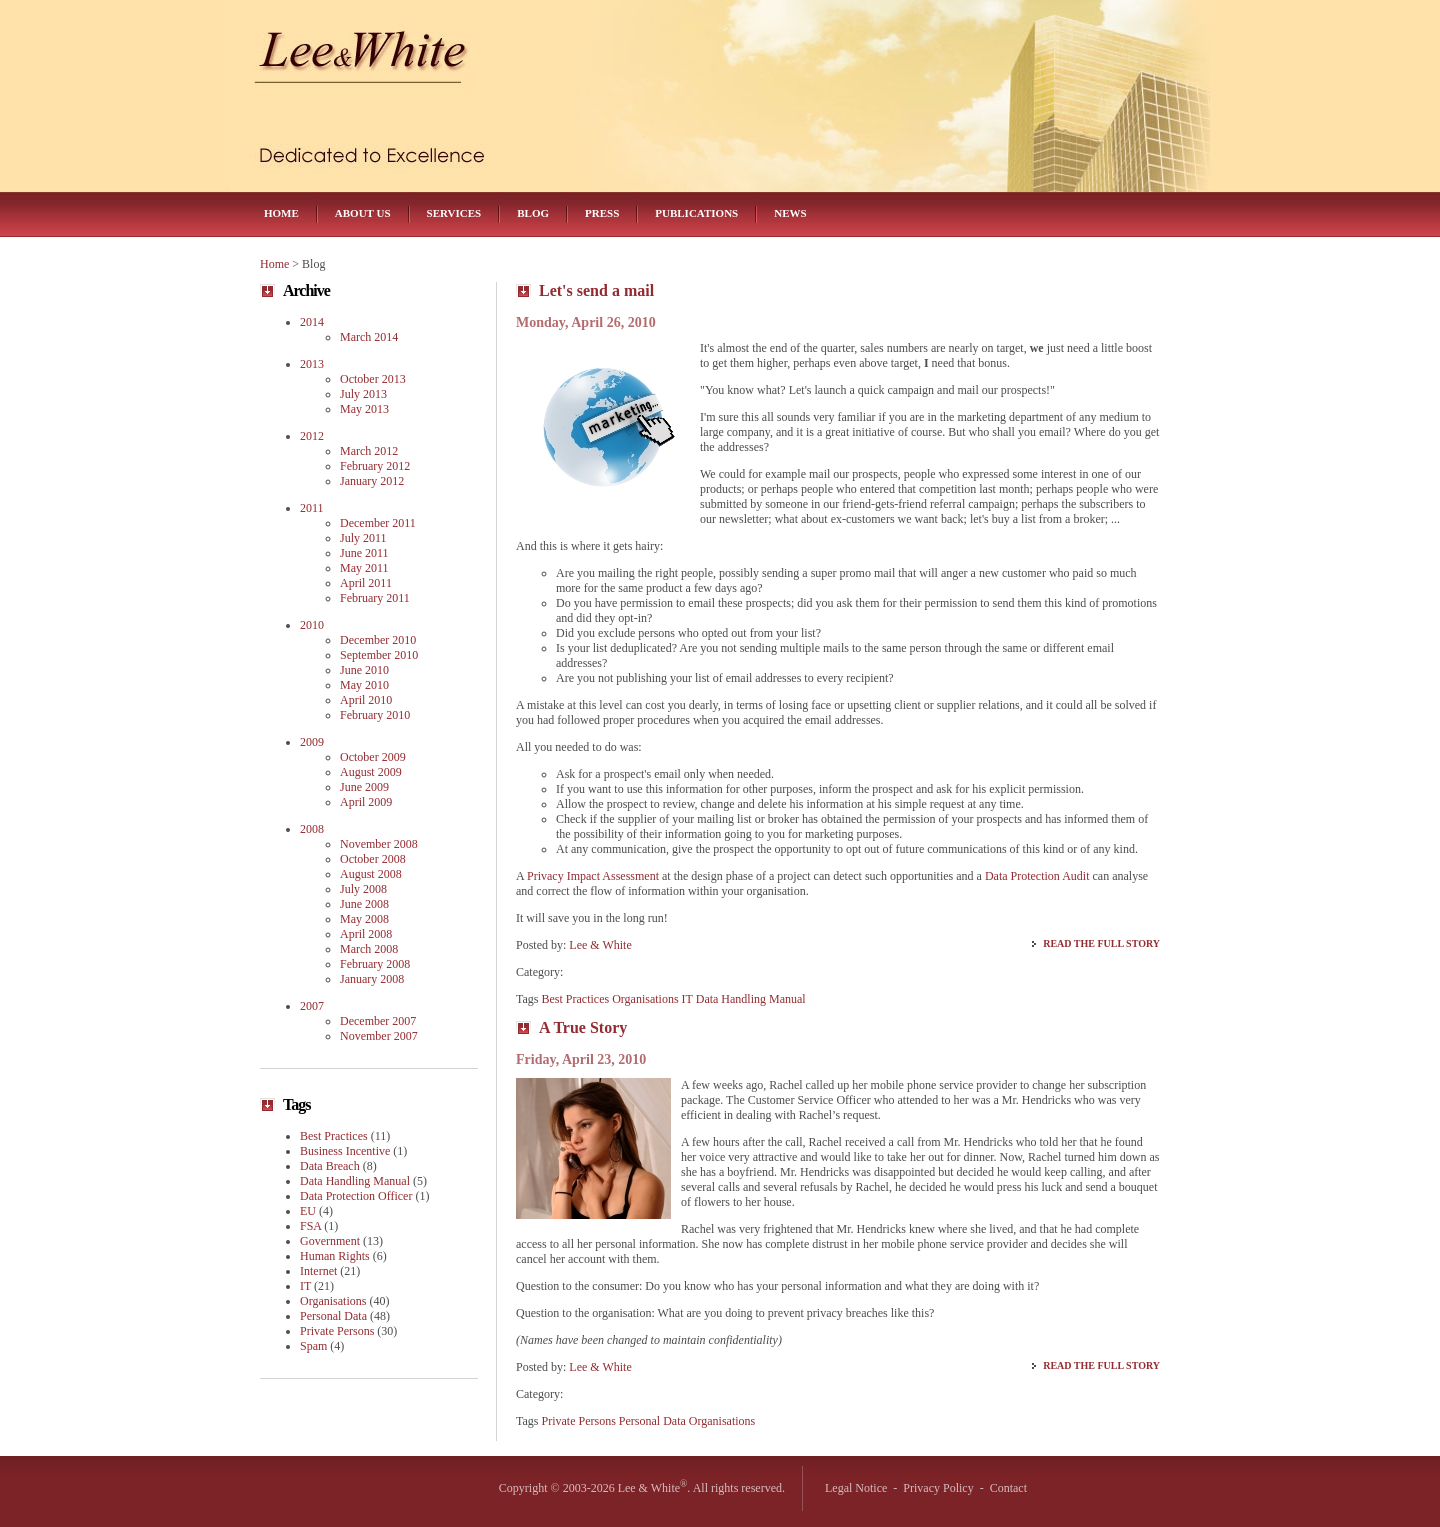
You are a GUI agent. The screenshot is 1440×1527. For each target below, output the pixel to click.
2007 (312, 1006)
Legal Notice (856, 1488)
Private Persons (579, 1421)
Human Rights (335, 1256)
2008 (312, 829)
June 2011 (364, 553)
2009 (312, 742)
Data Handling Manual (751, 999)
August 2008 (371, 874)
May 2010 (364, 685)
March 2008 (369, 949)
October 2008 (373, 859)
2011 (312, 508)
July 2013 (363, 394)
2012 (312, 436)
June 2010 (364, 670)
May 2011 (364, 568)
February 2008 (375, 964)
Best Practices (576, 999)
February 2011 (375, 598)
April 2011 (366, 583)
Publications (696, 213)
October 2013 (373, 379)
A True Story (583, 1027)
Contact (1008, 1488)
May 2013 (364, 409)
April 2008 (366, 934)
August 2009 (371, 772)
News (790, 213)
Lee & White (600, 945)
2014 (312, 322)
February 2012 (375, 466)
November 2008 (379, 844)
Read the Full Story (1101, 943)
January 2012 (372, 481)
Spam (313, 1346)
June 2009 (364, 787)
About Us (363, 213)
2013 (312, 364)
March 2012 (369, 451)
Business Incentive (345, 1151)
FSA (310, 1226)
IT (687, 999)
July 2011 (363, 538)
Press (602, 213)
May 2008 (364, 919)
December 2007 (378, 1021)
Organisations (645, 999)
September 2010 (379, 655)
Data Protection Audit (1037, 876)
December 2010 (378, 640)
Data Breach (330, 1166)
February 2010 (375, 715)
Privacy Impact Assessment (593, 876)
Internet (318, 1271)
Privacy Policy (938, 1488)
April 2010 (366, 700)
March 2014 (369, 337)
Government (330, 1241)
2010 (312, 625)
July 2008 (363, 889)
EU (308, 1211)
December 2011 (378, 523)
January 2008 (372, 979)
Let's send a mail (596, 290)
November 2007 (379, 1036)
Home (281, 213)
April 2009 (366, 802)
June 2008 (364, 904)
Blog (533, 213)
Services (454, 213)
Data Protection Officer (356, 1196)
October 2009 (373, 757)
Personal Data (652, 1421)
